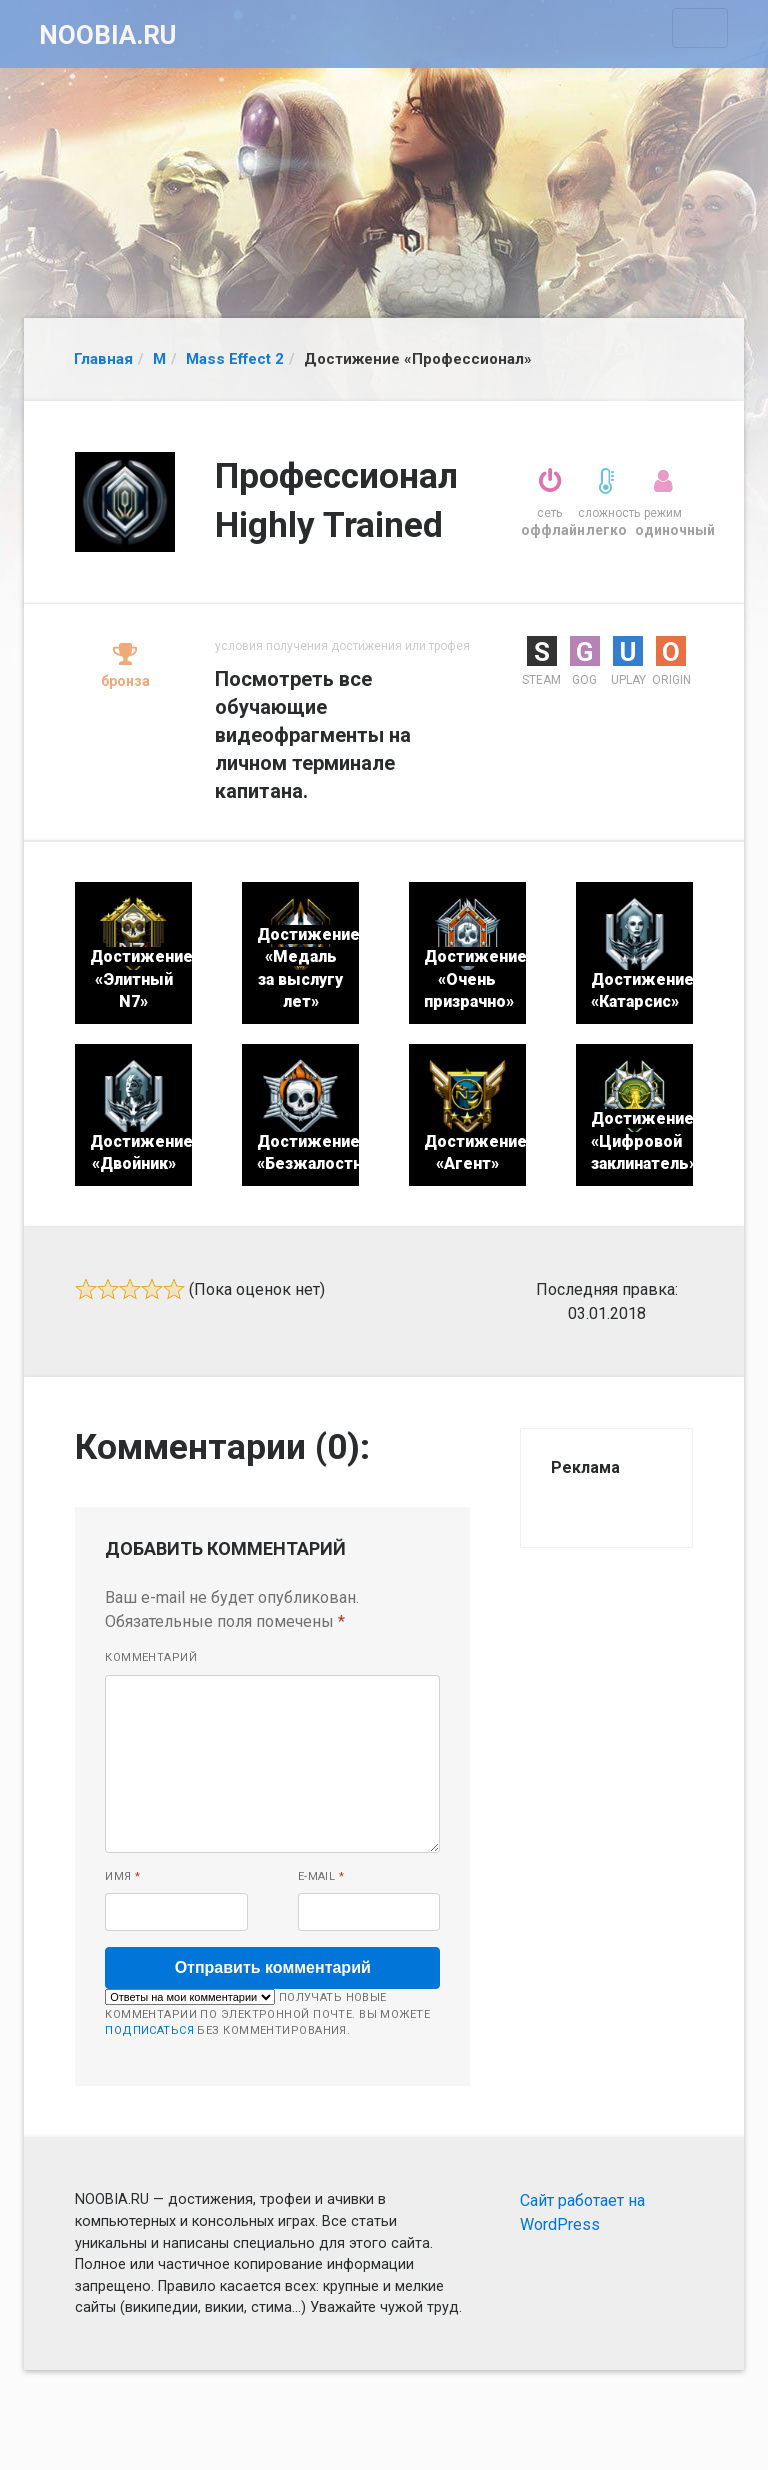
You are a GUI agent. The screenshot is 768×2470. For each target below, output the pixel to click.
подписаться (149, 2030)
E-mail (321, 1876)
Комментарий (151, 1657)
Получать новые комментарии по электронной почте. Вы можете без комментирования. (267, 2013)
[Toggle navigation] (700, 28)
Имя (122, 1876)
